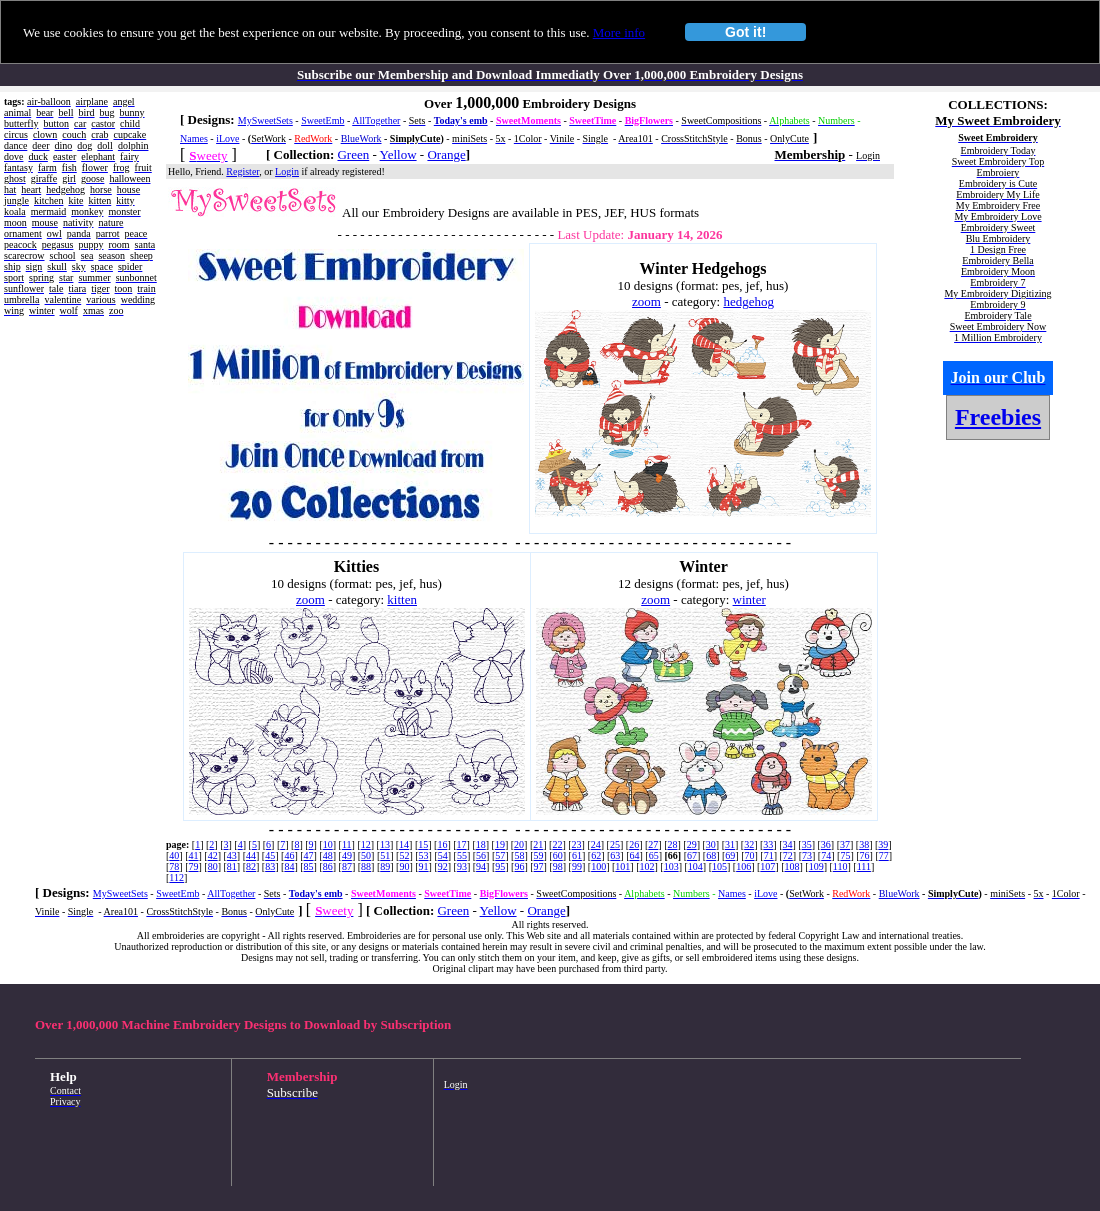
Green (353, 154)
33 (768, 844)
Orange (446, 154)
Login (287, 171)
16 (442, 844)
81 (232, 866)
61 (577, 855)
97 (539, 866)
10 (328, 844)
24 (596, 844)
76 (865, 855)
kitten (402, 599)
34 (788, 844)
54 (443, 855)
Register (242, 171)
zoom (646, 301)
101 (622, 866)
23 (577, 844)
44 (251, 855)
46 (289, 855)
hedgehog (748, 301)
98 (558, 866)
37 (845, 844)
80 (213, 866)
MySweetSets (265, 120)
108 (792, 866)
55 (462, 855)
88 (366, 866)
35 (807, 844)
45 (270, 855)
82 (251, 866)
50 (366, 855)
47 (309, 855)
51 (385, 855)
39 (883, 844)
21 (538, 844)
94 (481, 866)
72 (788, 855)
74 (826, 855)
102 (646, 866)
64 (634, 855)
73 (807, 855)
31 (730, 844)
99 (577, 866)
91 (424, 866)
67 (692, 855)
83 (270, 866)
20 (519, 844)
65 (654, 855)
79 (194, 866)
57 (500, 855)
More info (619, 32)
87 (347, 866)
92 (443, 866)
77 (884, 855)
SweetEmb (322, 120)
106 (743, 866)
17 (462, 844)
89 (385, 866)
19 (500, 844)
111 (864, 866)
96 (519, 866)
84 (289, 866)
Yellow (398, 154)
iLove (227, 138)
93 (462, 866)
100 (598, 866)
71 (769, 855)
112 (176, 877)
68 (711, 855)
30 (711, 844)
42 (213, 855)
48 (328, 855)
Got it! (745, 32)
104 (695, 866)
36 (826, 844)
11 (347, 844)
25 (615, 844)
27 (653, 844)
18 (481, 844)
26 (634, 844)
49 (347, 855)
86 (328, 866)
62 (596, 855)
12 (366, 844)
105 (719, 866)
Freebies (998, 417)
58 (519, 855)
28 (672, 844)
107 (767, 866)
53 (424, 855)
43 (232, 855)
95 (500, 866)
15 (423, 844)
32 (749, 844)
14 (404, 844)
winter (749, 599)
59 (539, 855)
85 (309, 866)
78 (174, 866)
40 (174, 855)
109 (816, 866)
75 (845, 855)
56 (481, 855)
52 (404, 855)
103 (671, 866)
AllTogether (376, 120)
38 (864, 844)
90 (404, 866)
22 (557, 844)
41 (194, 855)
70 (750, 855)
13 (385, 844)
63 (615, 855)
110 (840, 866)
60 (558, 855)
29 (692, 844)
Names (194, 138)
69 (730, 855)
